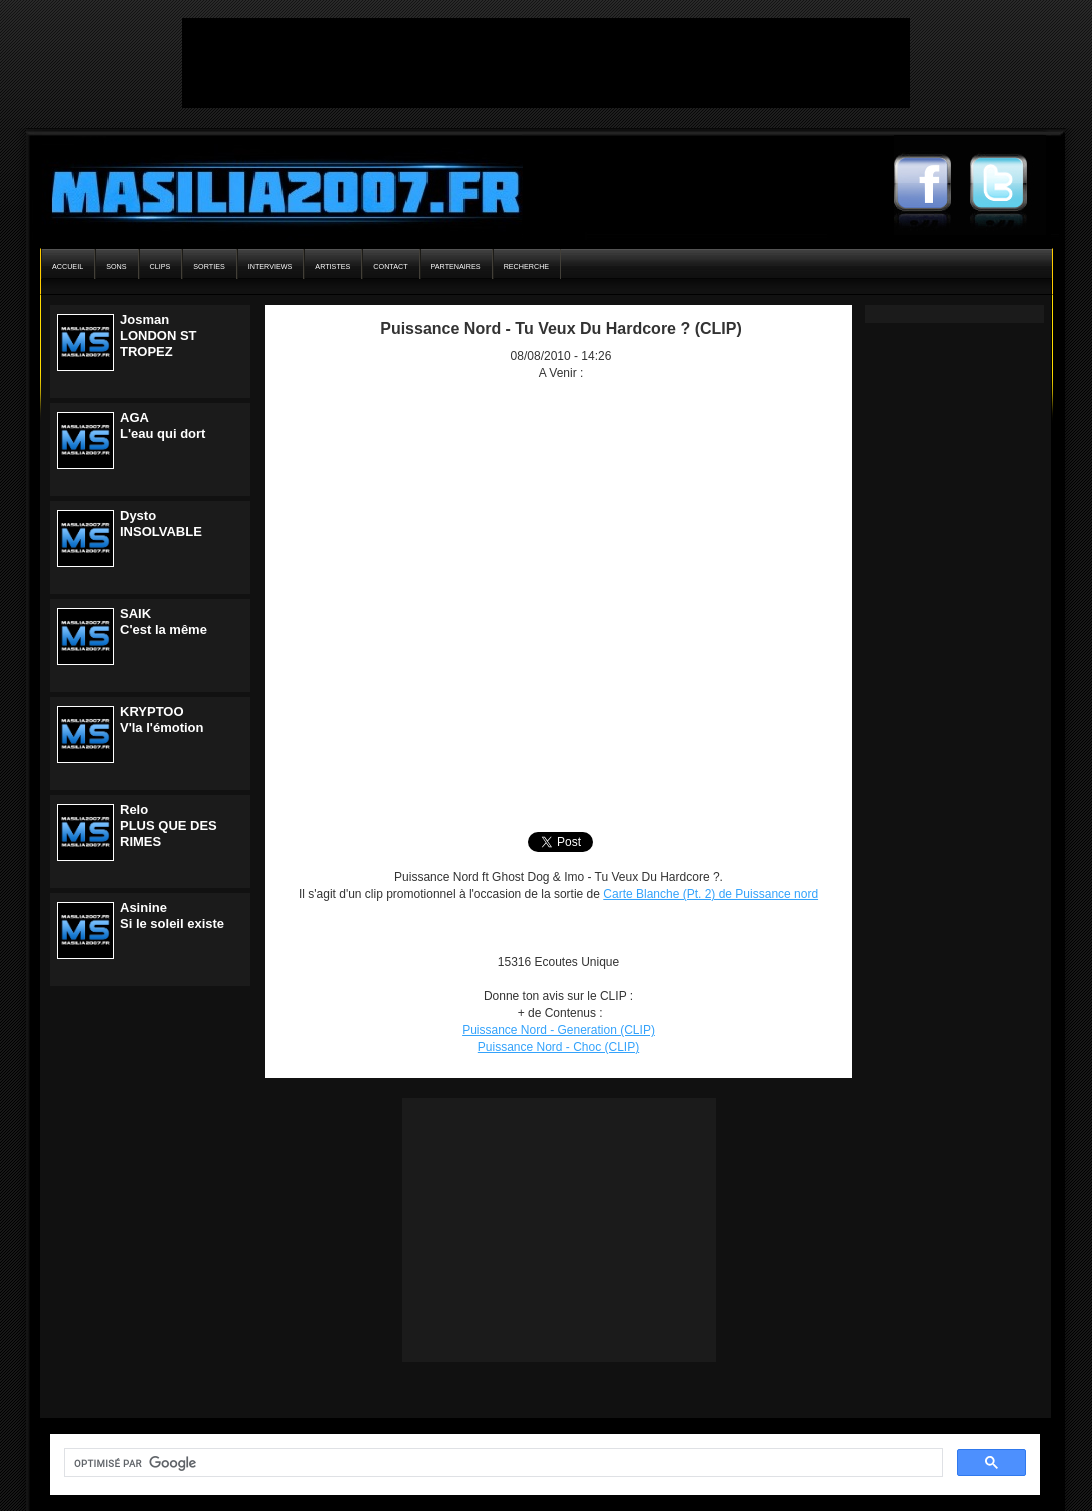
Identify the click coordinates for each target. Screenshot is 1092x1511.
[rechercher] (501, 1463)
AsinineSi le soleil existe (172, 915)
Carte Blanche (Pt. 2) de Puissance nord (710, 894)
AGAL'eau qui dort (162, 425)
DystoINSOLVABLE (161, 523)
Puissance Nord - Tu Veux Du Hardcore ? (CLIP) (561, 328)
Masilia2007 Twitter (1008, 185)
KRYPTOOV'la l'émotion (161, 719)
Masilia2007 (274, 188)
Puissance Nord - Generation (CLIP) (558, 1030)
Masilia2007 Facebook (932, 185)
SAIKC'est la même (163, 621)
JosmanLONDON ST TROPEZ (158, 335)
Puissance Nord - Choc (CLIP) (558, 1047)
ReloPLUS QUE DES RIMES (168, 825)
